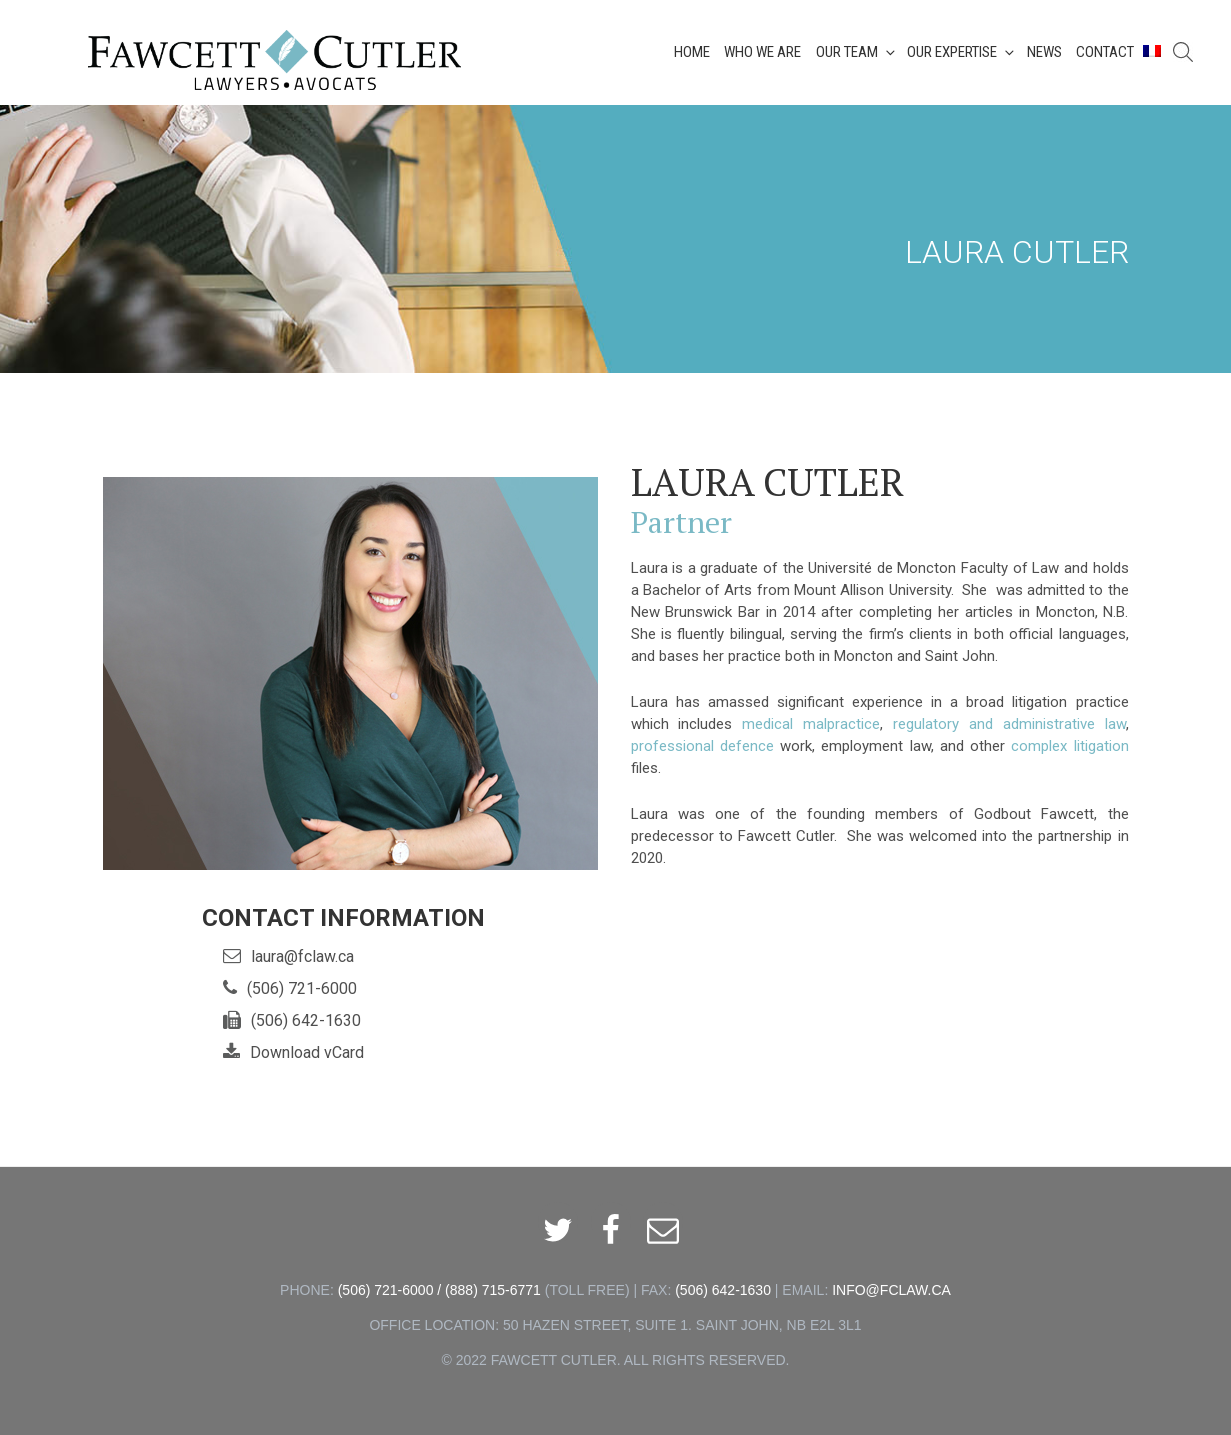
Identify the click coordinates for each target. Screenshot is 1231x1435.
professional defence (702, 746)
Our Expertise (962, 52)
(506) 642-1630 (306, 1020)
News (1044, 52)
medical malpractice (811, 724)
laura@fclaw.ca (302, 956)
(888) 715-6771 (493, 1290)
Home (692, 52)
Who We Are (762, 52)
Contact (1105, 52)
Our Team (857, 52)
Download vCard (307, 1052)
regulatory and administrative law (1009, 724)
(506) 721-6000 (302, 988)
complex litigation (1069, 746)
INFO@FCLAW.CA (891, 1290)
